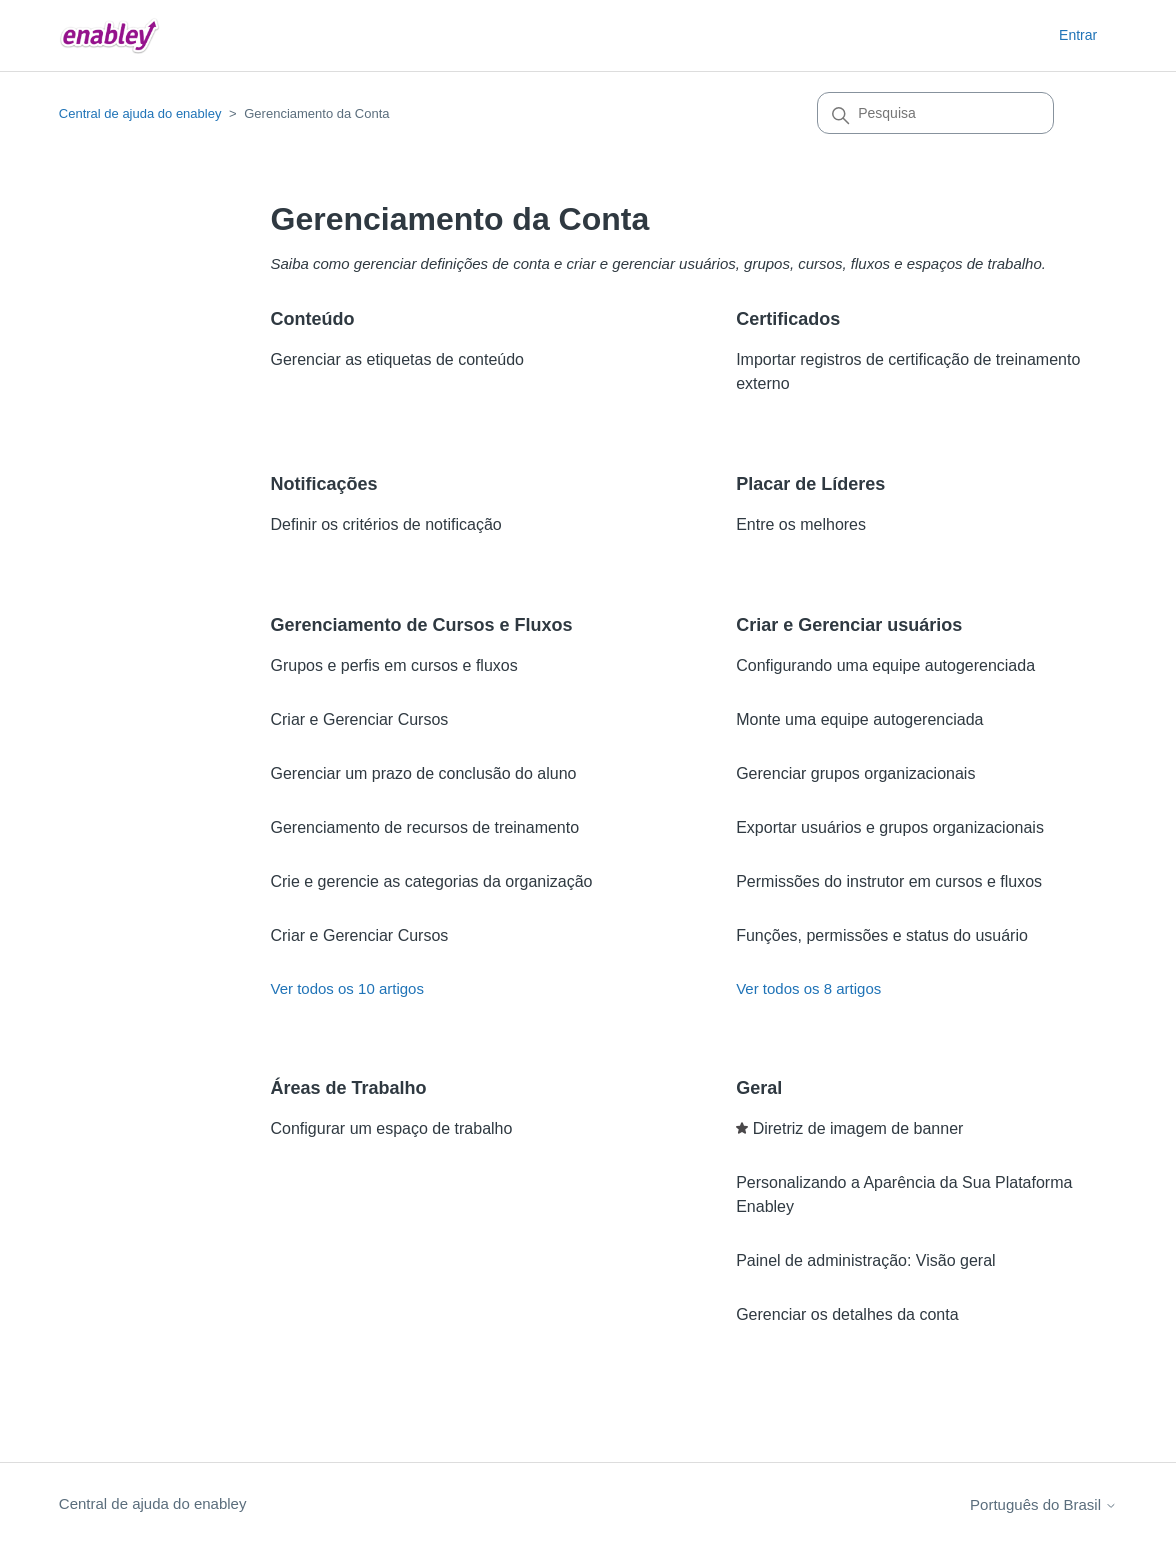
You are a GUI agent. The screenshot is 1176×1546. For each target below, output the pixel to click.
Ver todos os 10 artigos (346, 988)
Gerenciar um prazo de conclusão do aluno (423, 773)
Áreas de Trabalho (348, 1088)
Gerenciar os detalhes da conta (847, 1314)
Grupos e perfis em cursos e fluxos (393, 665)
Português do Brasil (1043, 1504)
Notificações (323, 484)
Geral (759, 1088)
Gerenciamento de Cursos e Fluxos (421, 625)
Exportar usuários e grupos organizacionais (890, 827)
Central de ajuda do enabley (140, 113)
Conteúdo (312, 319)
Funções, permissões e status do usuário (882, 935)
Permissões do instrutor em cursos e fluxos (889, 881)
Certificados (788, 319)
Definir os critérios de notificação (385, 524)
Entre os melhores (801, 524)
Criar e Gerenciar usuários (849, 625)
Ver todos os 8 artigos (808, 988)
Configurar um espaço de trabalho (391, 1128)
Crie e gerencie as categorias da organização (431, 881)
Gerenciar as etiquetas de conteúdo (397, 359)
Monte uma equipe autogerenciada (859, 719)
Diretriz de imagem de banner (858, 1128)
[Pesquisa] (935, 113)
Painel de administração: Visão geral (865, 1260)
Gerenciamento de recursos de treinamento (424, 827)
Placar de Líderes (810, 484)
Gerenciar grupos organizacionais (855, 773)
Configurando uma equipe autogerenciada (885, 665)
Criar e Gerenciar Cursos (359, 719)
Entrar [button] (1078, 35)
